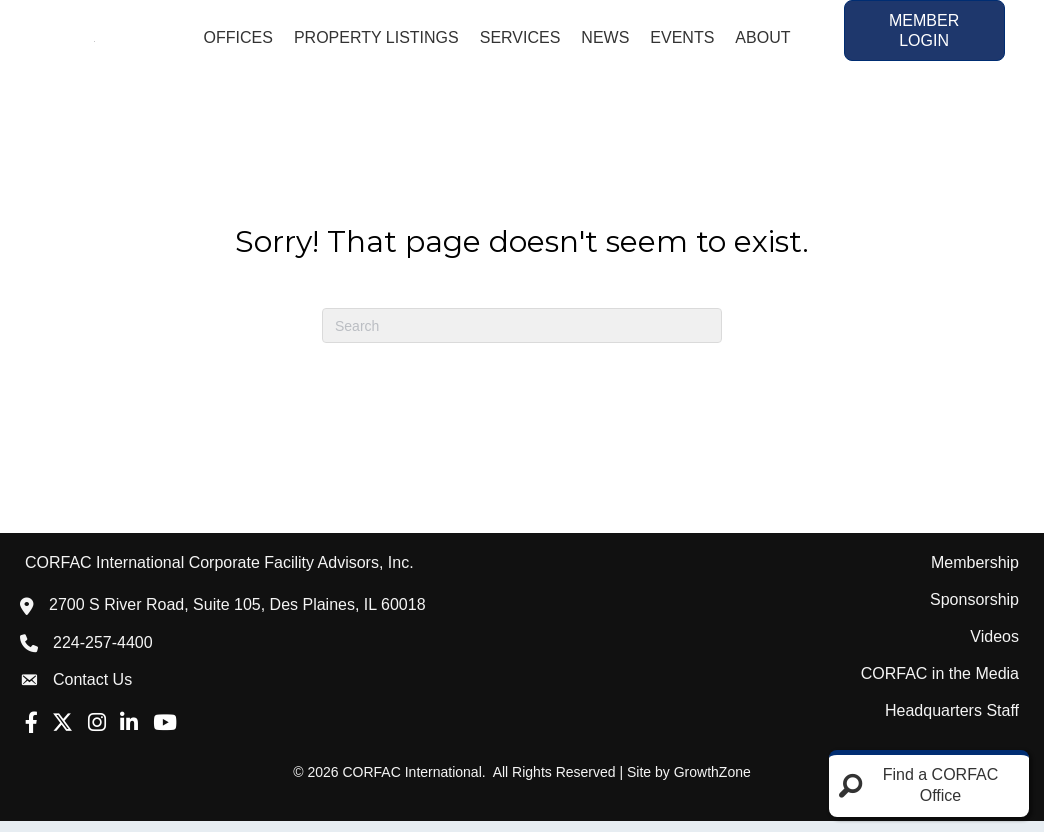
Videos (994, 647)
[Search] (522, 336)
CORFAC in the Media (940, 684)
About (762, 42)
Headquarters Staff (952, 721)
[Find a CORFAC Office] (929, 786)
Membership (975, 573)
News (605, 42)
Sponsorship (974, 610)
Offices (237, 42)
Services (520, 42)
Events (682, 42)
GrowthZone (712, 783)
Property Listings (376, 42)
